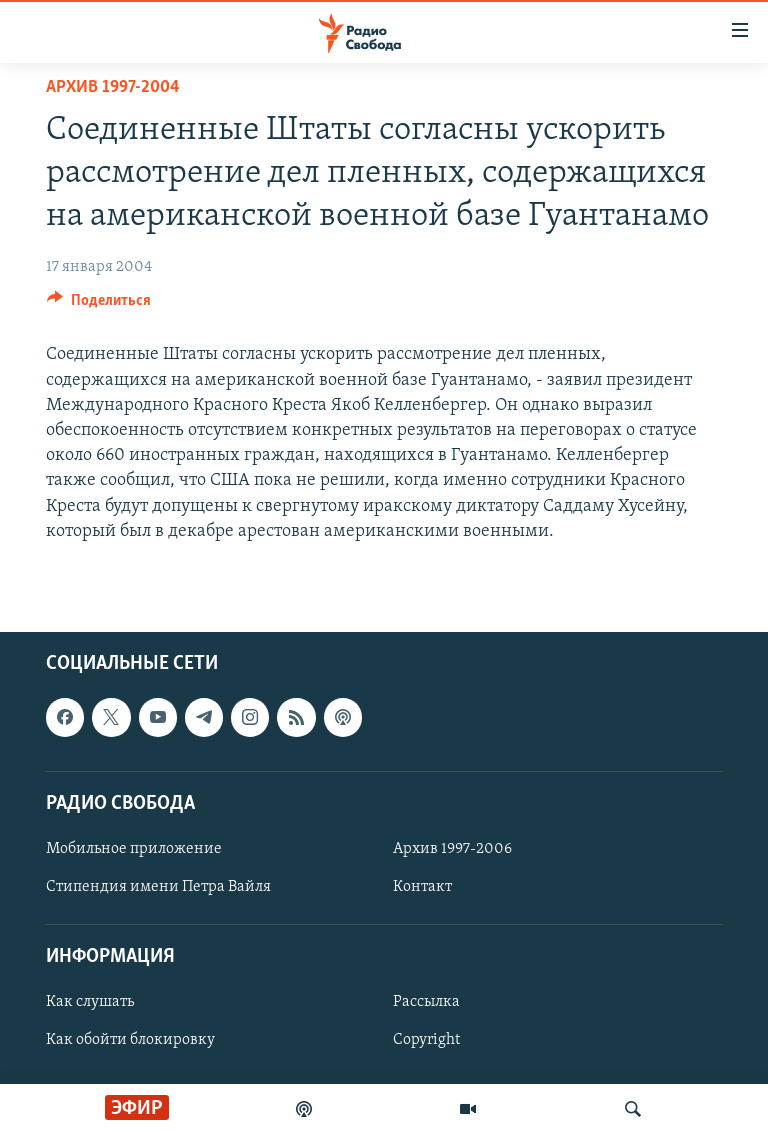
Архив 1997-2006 (452, 849)
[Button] (99, 305)
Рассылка (426, 1002)
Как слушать (90, 1002)
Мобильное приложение (134, 849)
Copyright (426, 1040)
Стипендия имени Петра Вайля (158, 887)
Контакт (422, 887)
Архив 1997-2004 (113, 87)
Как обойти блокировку (130, 1040)
